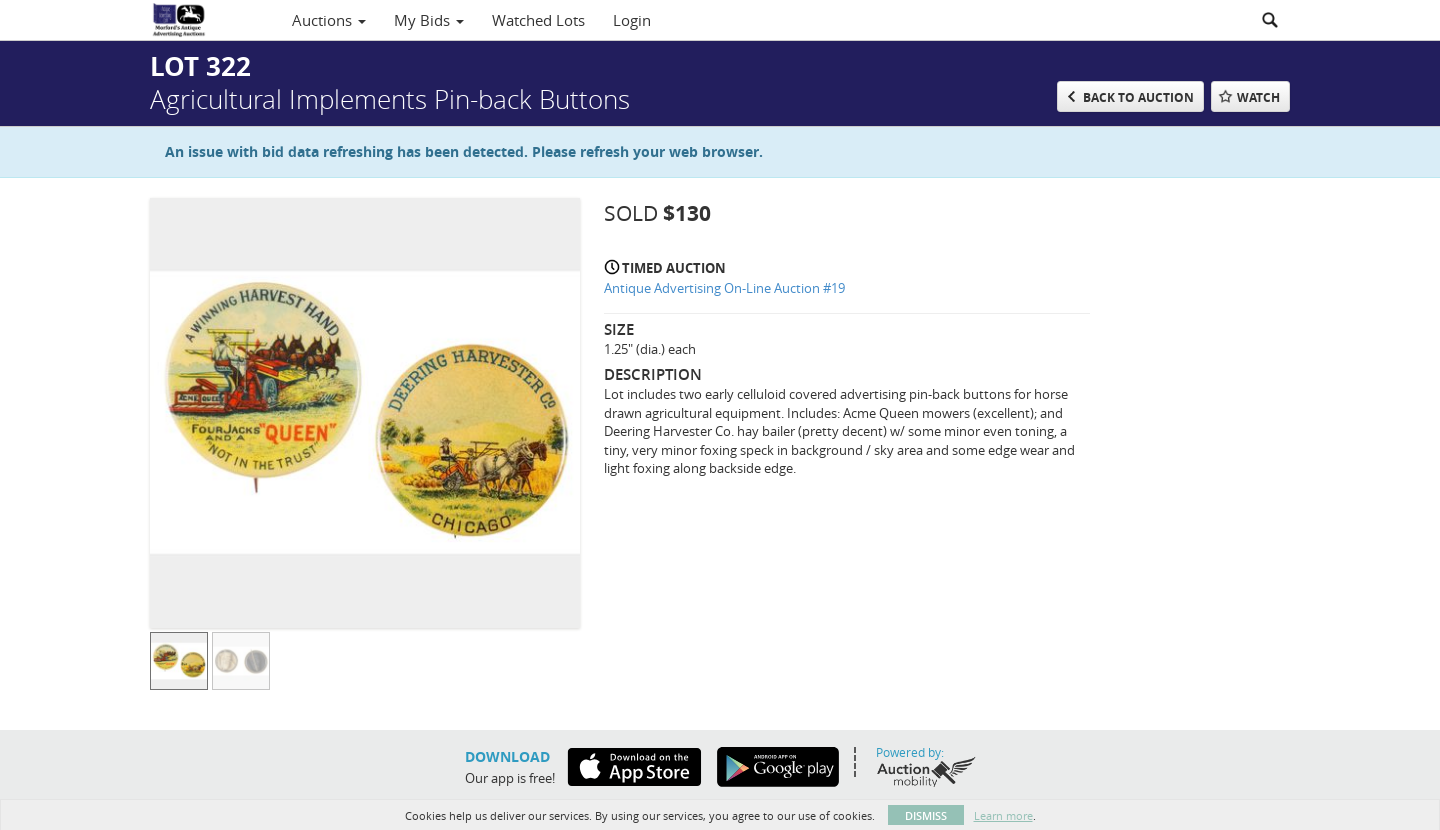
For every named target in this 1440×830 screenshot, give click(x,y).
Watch (1258, 97)
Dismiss (926, 815)
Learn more (1003, 815)
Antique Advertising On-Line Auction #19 (724, 288)
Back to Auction (1138, 97)
